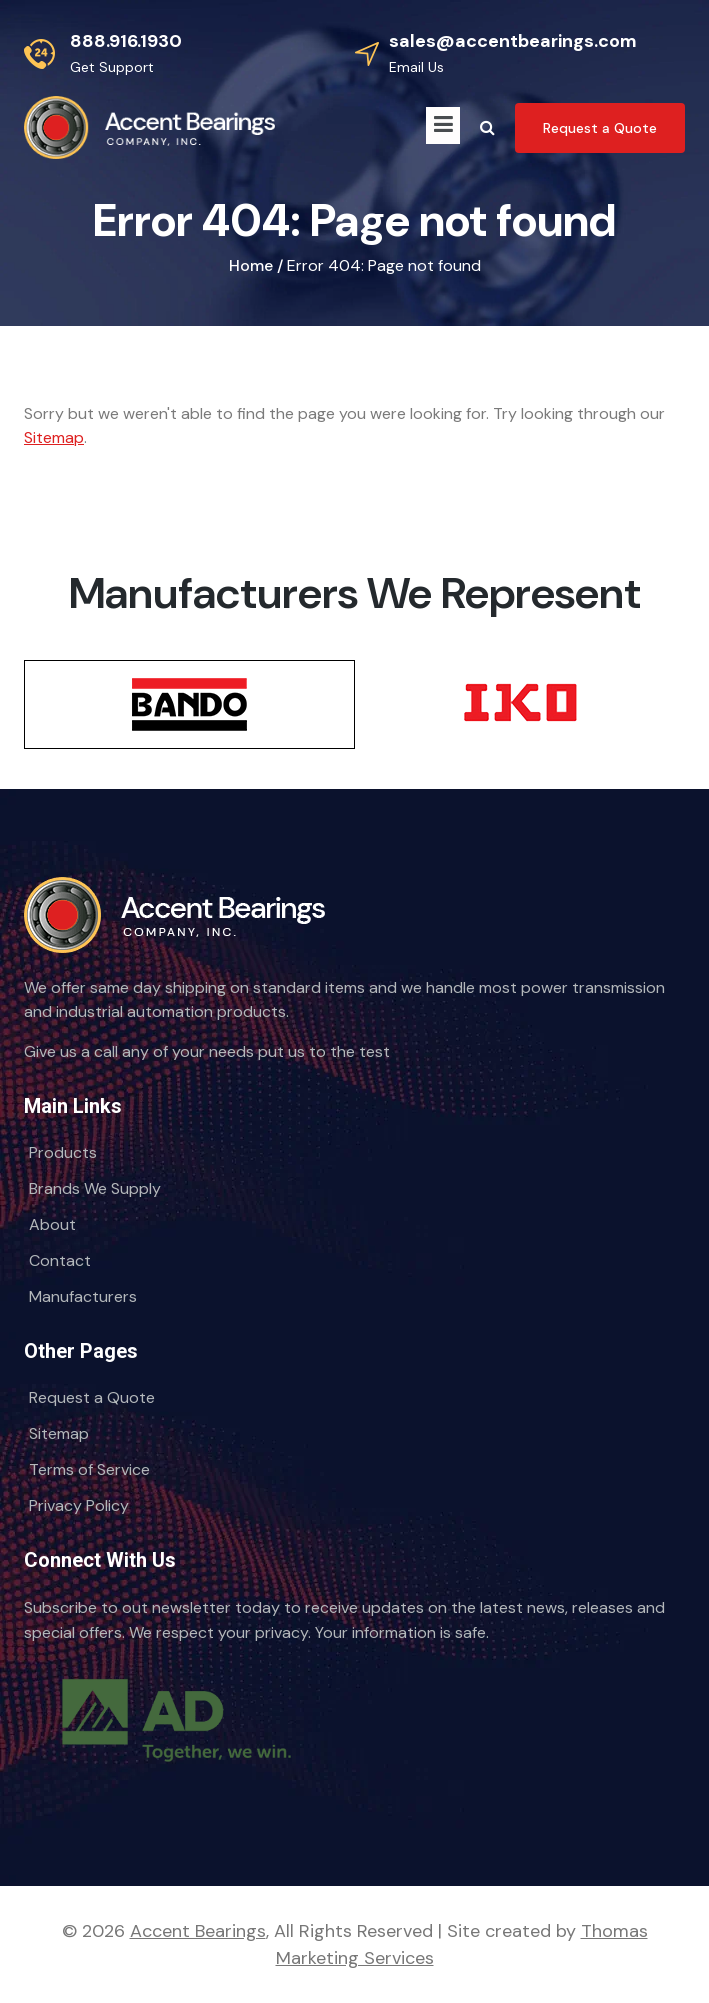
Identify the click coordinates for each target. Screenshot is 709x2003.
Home (251, 265)
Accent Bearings (198, 1931)
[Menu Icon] (443, 125)
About (52, 1224)
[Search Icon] (487, 128)
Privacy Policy (79, 1505)
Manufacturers (83, 1296)
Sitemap (54, 437)
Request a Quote (92, 1397)
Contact (60, 1260)
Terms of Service (89, 1469)
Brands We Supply (95, 1188)
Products (63, 1152)
